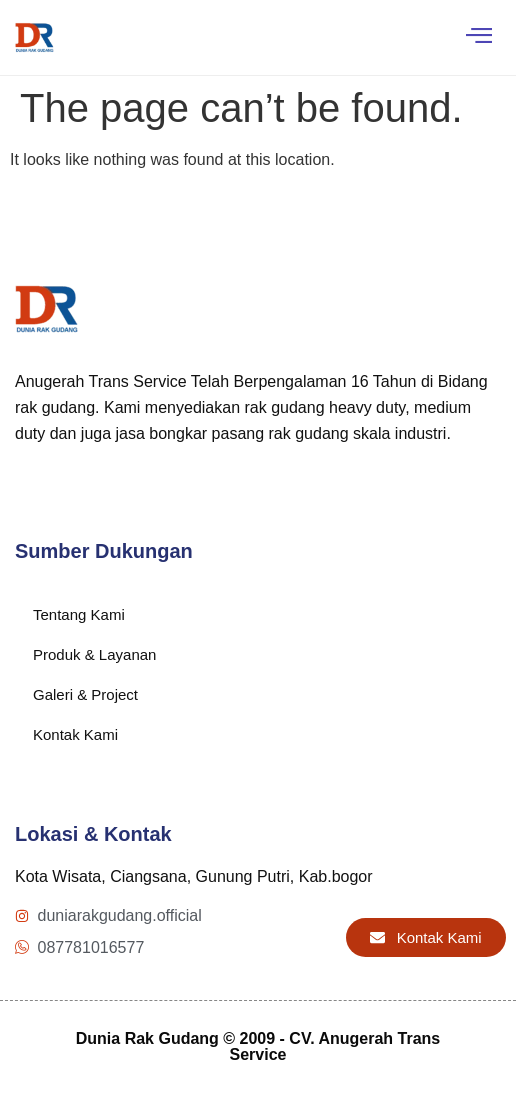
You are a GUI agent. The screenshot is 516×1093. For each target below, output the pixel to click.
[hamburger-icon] (478, 37)
